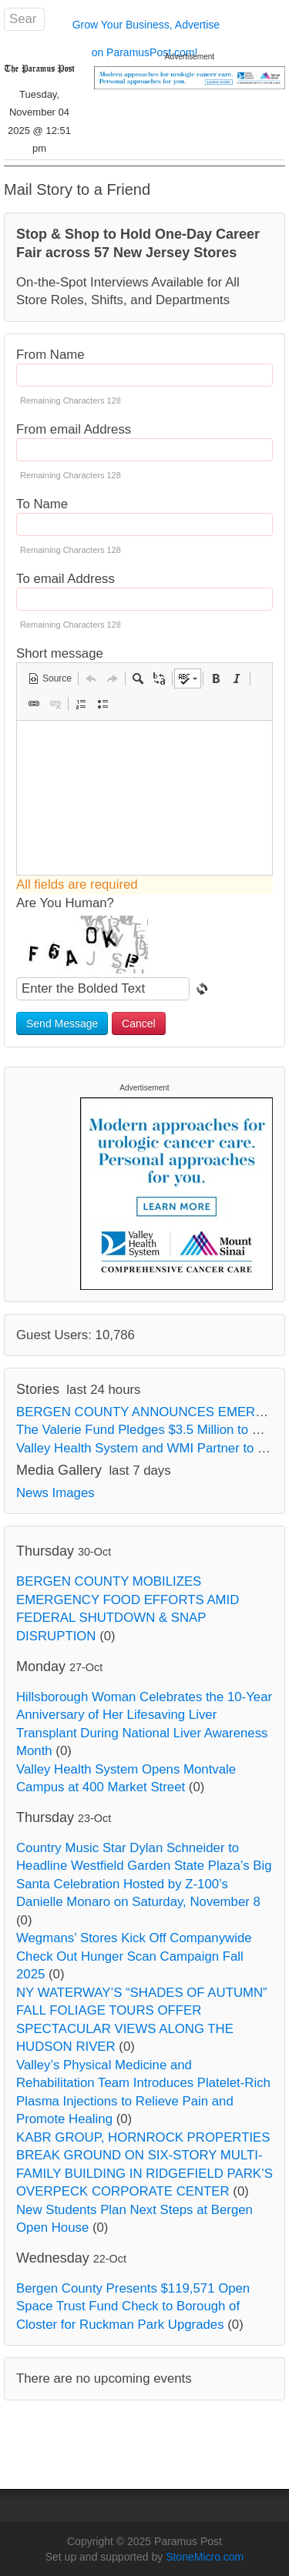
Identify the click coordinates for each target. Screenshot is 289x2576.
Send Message (62, 1023)
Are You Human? (65, 903)
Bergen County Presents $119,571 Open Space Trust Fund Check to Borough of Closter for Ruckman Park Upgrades (133, 2306)
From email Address (73, 429)
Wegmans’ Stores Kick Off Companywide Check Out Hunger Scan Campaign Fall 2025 (134, 1956)
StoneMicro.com (205, 2557)
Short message (59, 653)
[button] (49, 678)
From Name (50, 354)
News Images (55, 1493)
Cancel (139, 1023)
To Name (42, 504)
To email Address (65, 578)
